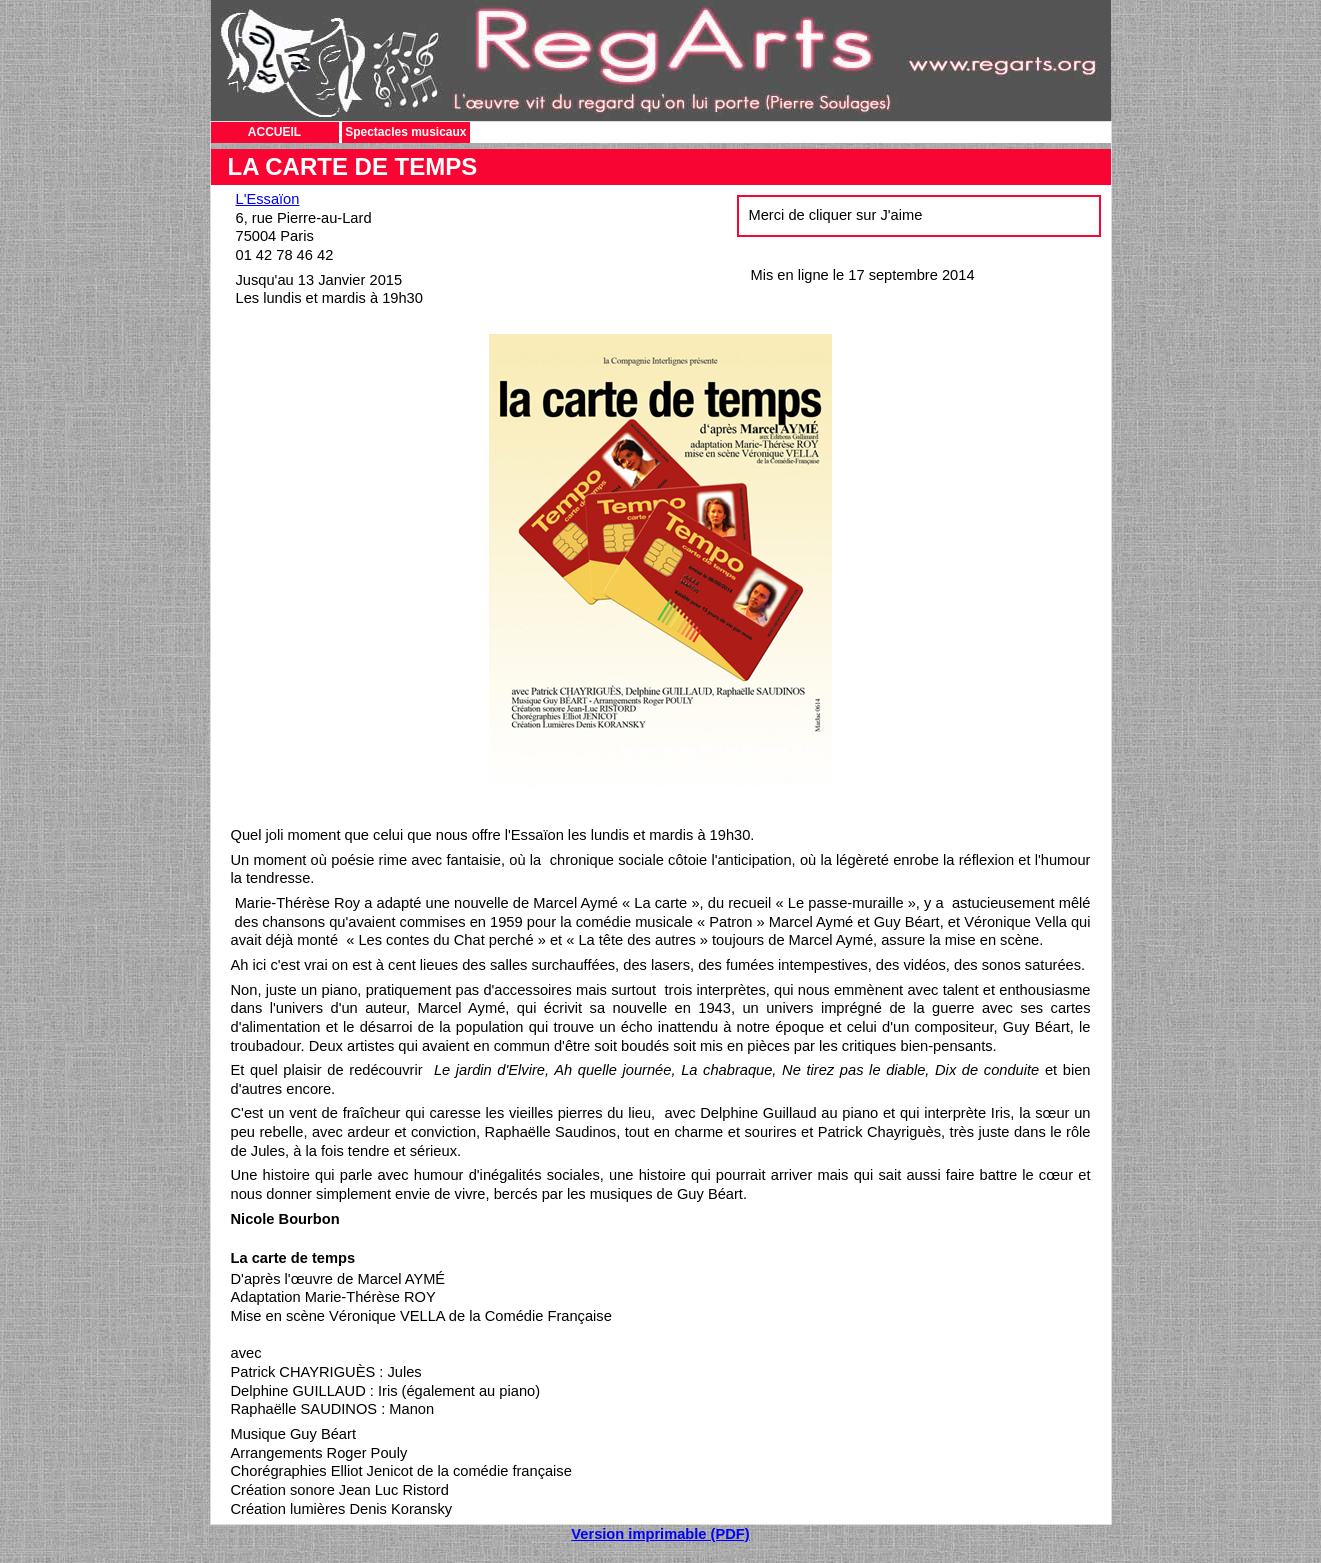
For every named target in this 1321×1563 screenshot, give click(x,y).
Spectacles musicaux (405, 132)
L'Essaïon (268, 199)
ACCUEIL (274, 132)
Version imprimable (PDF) (660, 1534)
